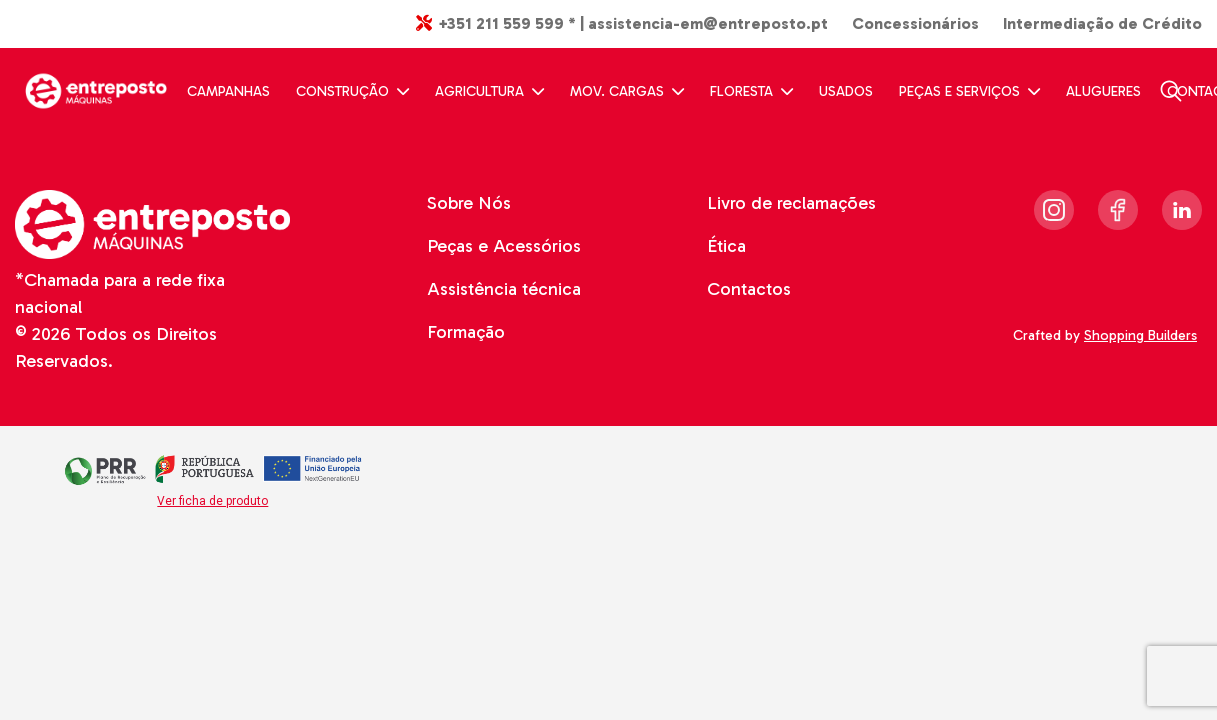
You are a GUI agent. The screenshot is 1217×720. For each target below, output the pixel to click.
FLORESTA (751, 91)
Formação (466, 332)
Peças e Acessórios (504, 246)
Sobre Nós (469, 203)
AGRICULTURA (489, 91)
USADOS (846, 91)
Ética (726, 246)
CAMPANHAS (228, 91)
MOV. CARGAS (627, 91)
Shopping (1143, 335)
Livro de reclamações (791, 203)
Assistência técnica (504, 289)
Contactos (749, 289)
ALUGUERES (1103, 91)
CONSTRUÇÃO (352, 91)
